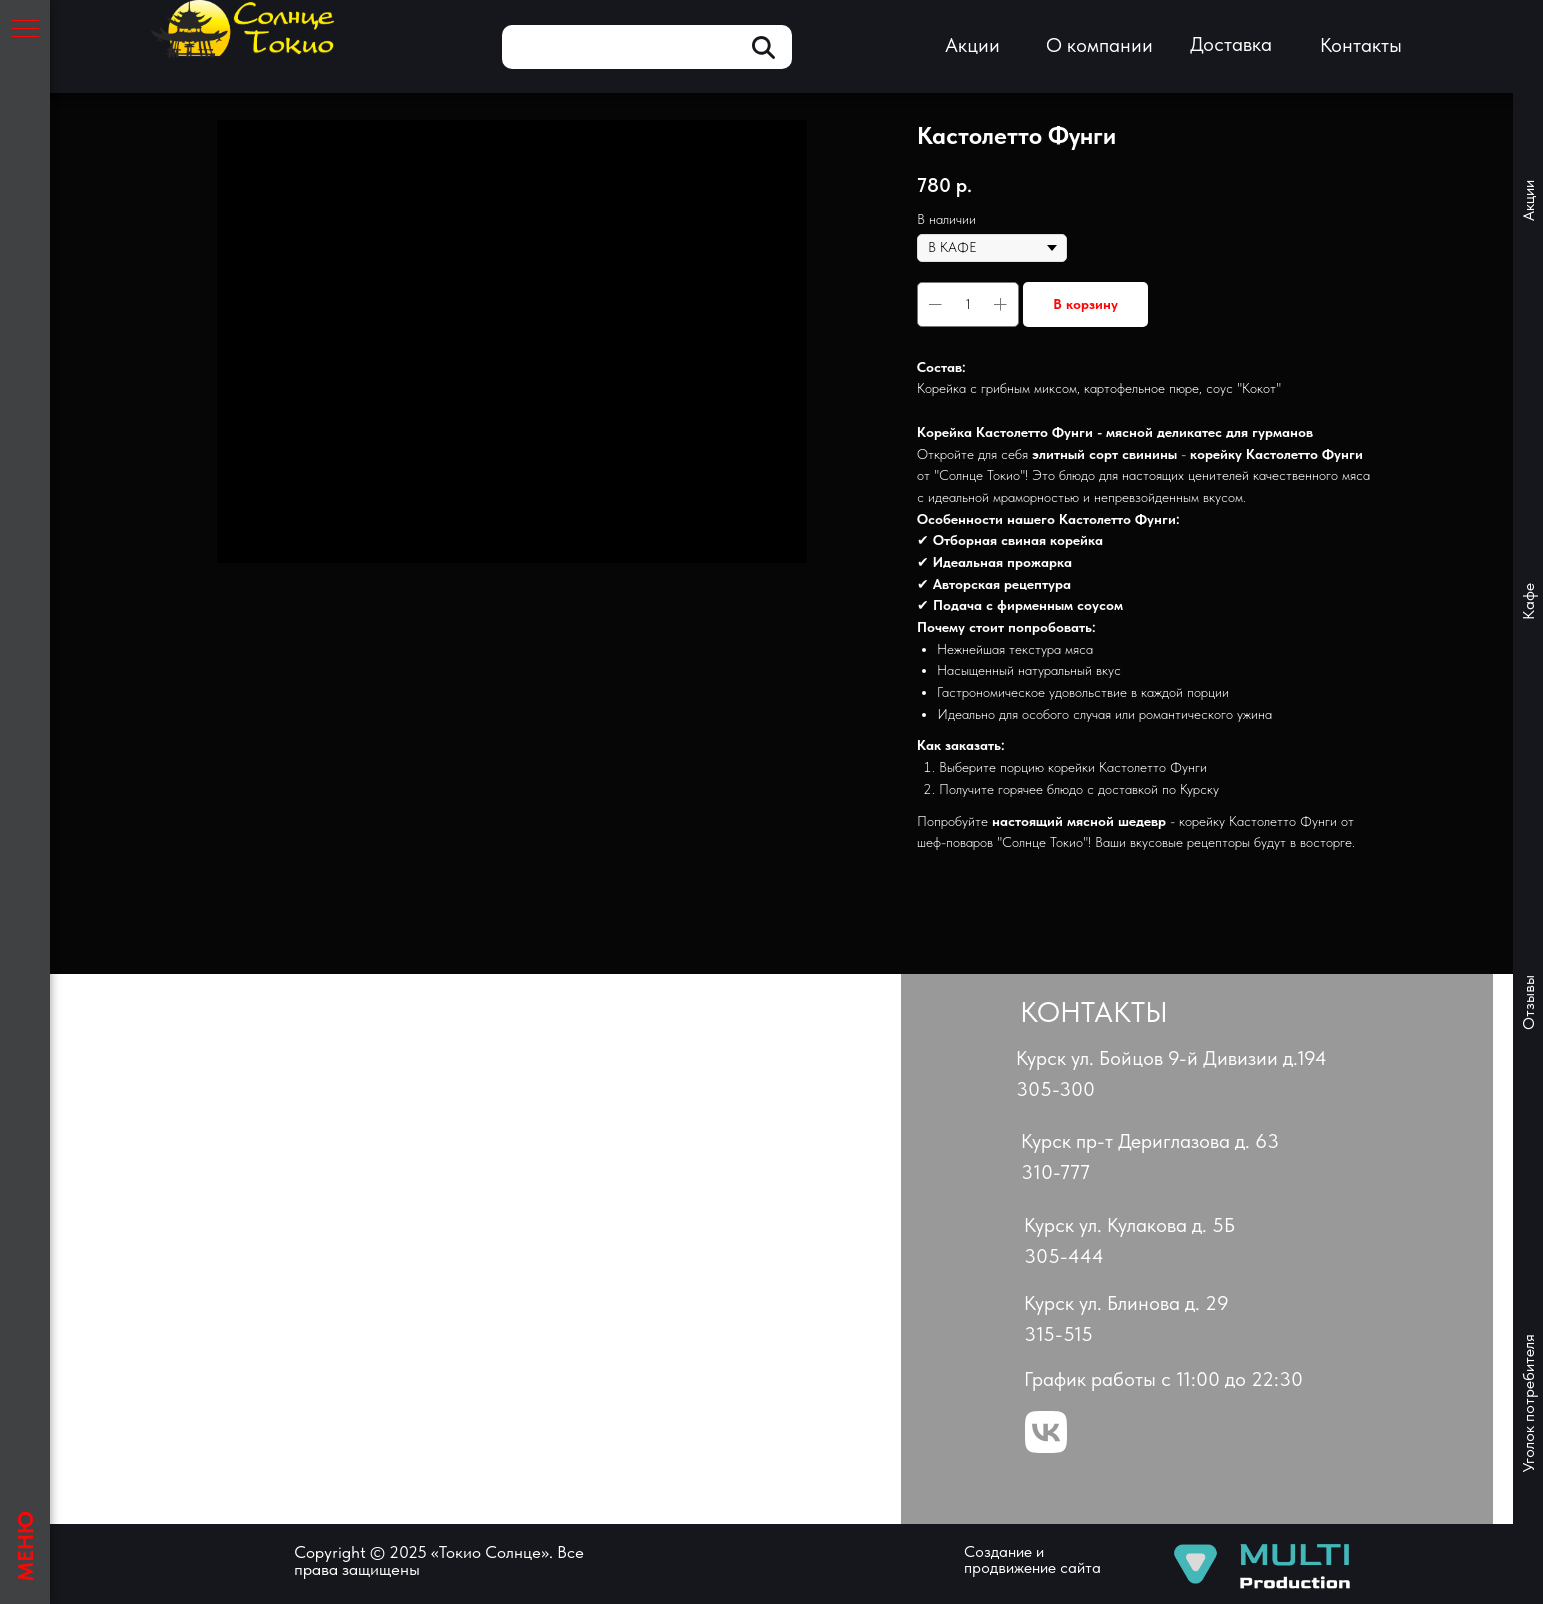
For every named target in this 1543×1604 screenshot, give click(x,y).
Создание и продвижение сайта (1032, 1559)
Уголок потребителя (1528, 1404)
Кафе (1528, 601)
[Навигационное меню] (25, 30)
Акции (1528, 200)
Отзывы (1528, 1002)
